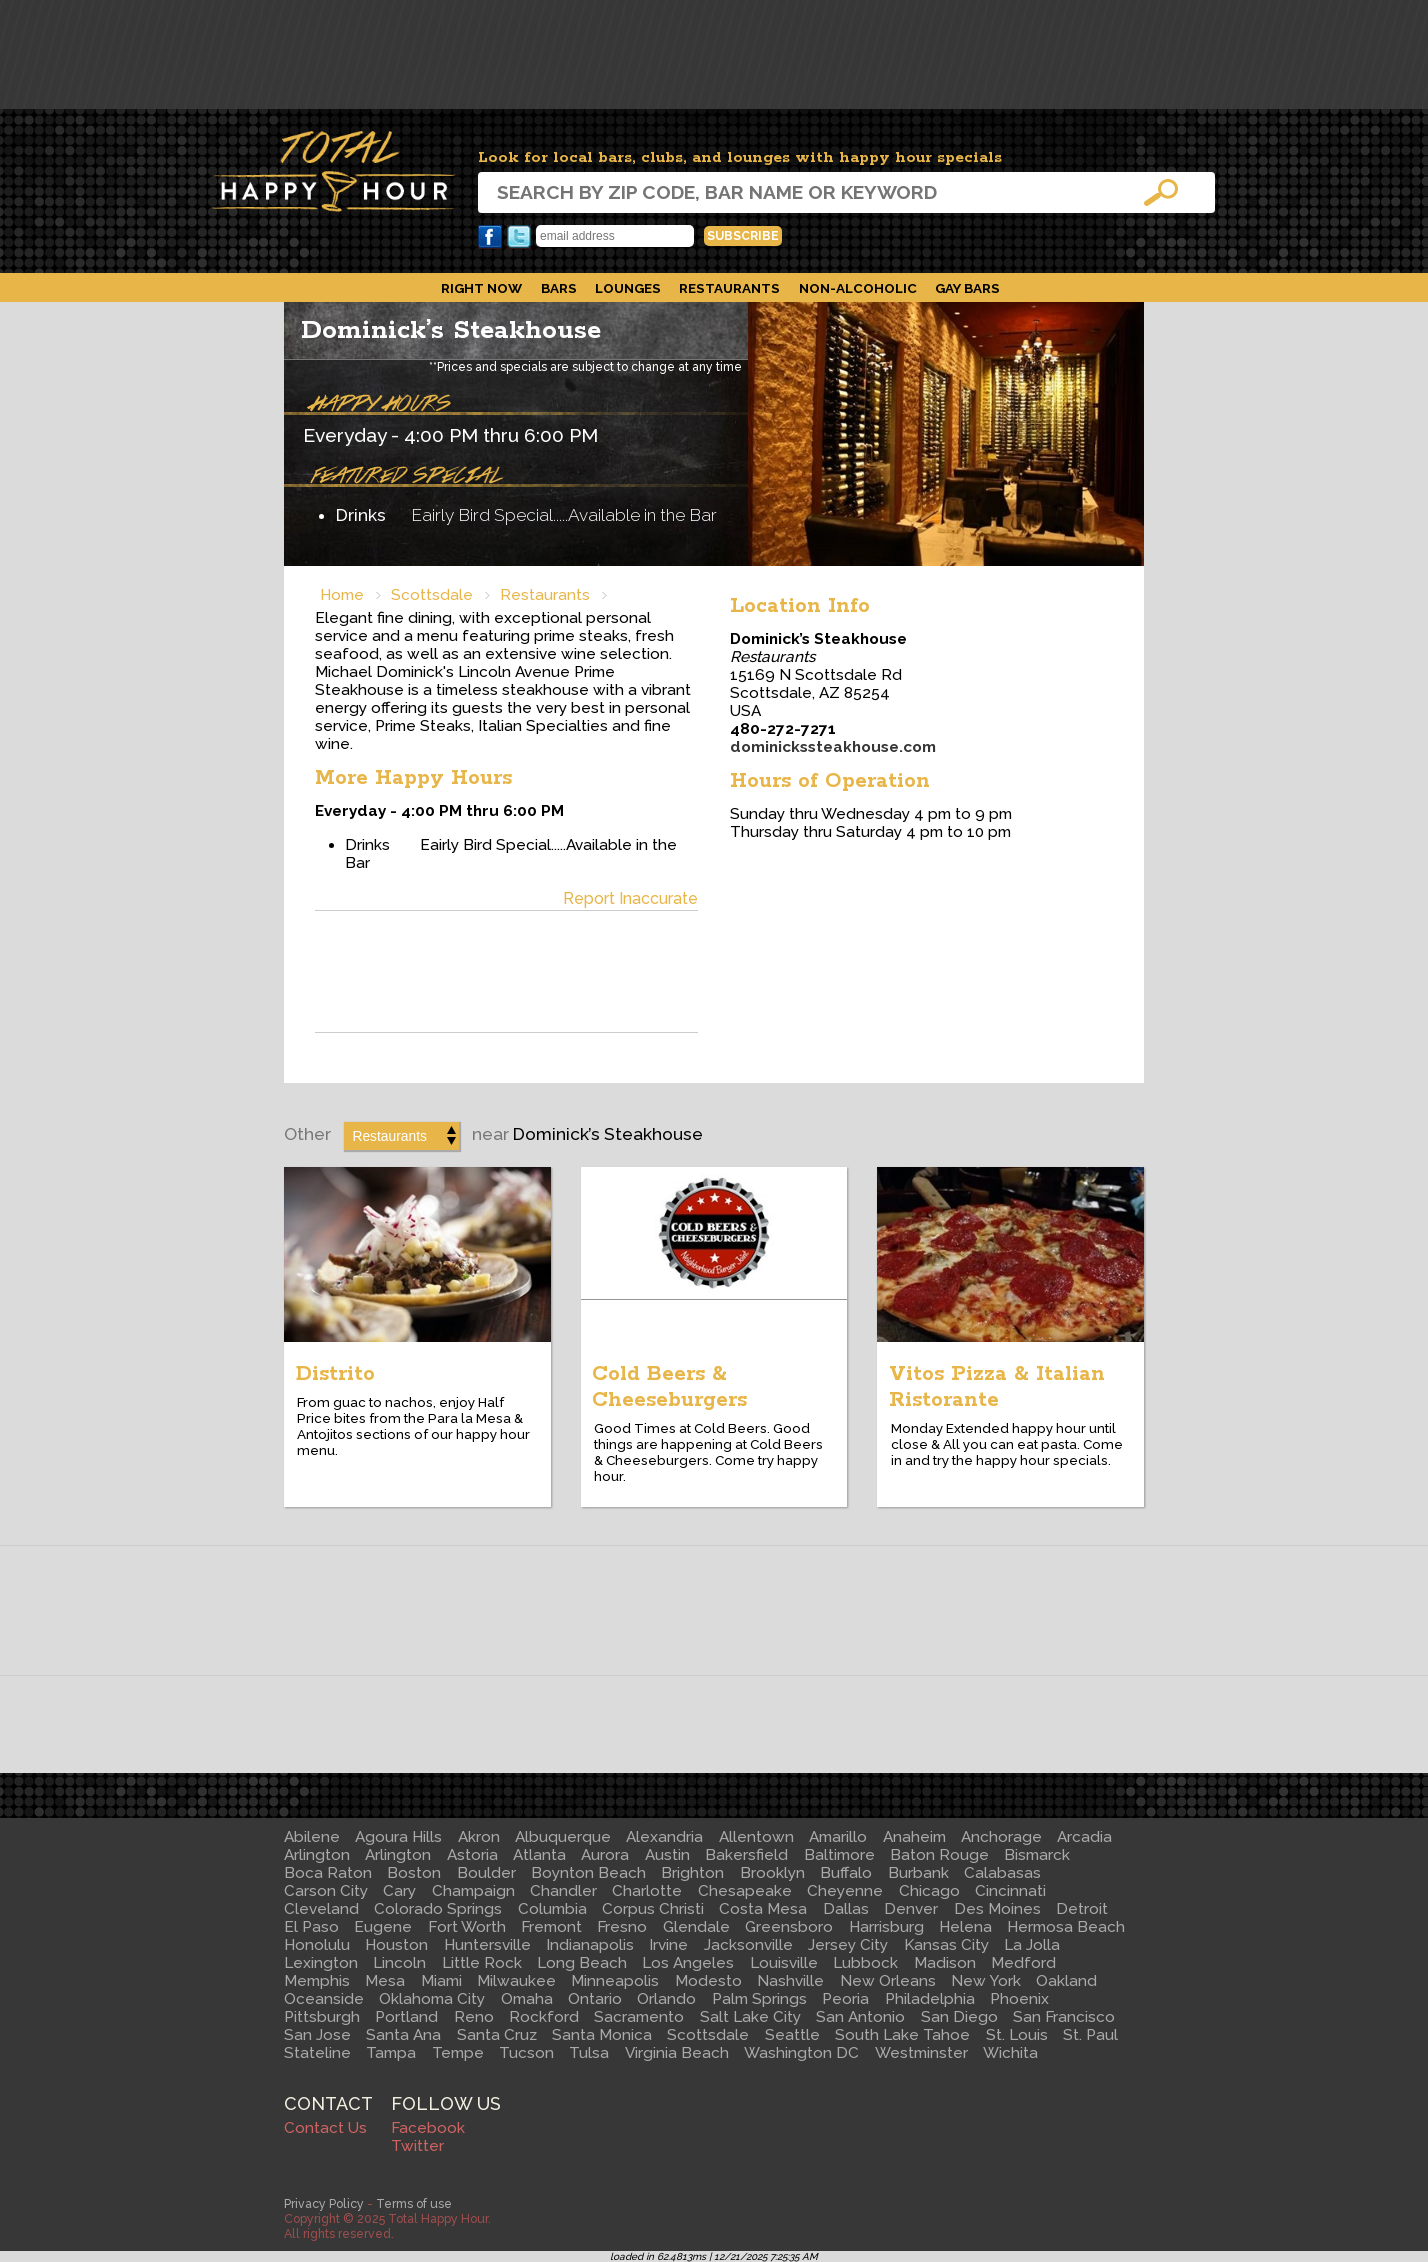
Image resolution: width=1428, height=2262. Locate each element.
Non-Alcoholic (858, 288)
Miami (441, 1981)
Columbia (552, 1909)
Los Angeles (688, 1963)
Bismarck (1037, 1855)
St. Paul (1090, 2035)
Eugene (383, 1927)
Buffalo (846, 1873)
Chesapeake (745, 1891)
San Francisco (1064, 2017)
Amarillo (838, 1837)
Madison (945, 1963)
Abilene (312, 1837)
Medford (1023, 1963)
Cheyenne (845, 1891)
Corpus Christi (653, 1909)
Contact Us (325, 2128)
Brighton (692, 1873)
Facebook (490, 237)
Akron (479, 1837)
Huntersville (487, 1945)
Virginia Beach (677, 2053)
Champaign (473, 1891)
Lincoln (399, 1963)
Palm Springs (759, 1999)
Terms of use (414, 2203)
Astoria (472, 1855)
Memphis (317, 1981)
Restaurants (729, 288)
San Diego (959, 2017)
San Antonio (860, 2017)
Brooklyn (772, 1873)
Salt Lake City (750, 2017)
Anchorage (1001, 1837)
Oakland (1066, 1981)
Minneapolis (615, 1981)
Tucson (526, 2053)
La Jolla (1032, 1945)
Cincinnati (1010, 1891)
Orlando (666, 1999)
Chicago (929, 1891)
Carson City (326, 1891)
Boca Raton (328, 1873)
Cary (399, 1891)
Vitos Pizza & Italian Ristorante (997, 1387)
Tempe (458, 2053)
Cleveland (321, 1909)
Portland (406, 2017)
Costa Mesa (763, 1909)
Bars (559, 288)
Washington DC (801, 2053)
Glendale (696, 1927)
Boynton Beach (588, 1873)
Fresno (622, 1927)
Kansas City (946, 1945)
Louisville (784, 1963)
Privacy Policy (324, 2203)
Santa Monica (602, 2035)
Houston (396, 1945)
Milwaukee (516, 1981)
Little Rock (482, 1963)
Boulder (486, 1873)
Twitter (519, 237)
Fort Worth (467, 1927)
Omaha (527, 1999)
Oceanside (324, 1999)
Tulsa (589, 2053)
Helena (965, 1927)
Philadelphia (930, 1999)
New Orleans (888, 1981)
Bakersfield (746, 1855)
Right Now (481, 288)
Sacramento (639, 2017)
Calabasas (1002, 1873)
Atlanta (539, 1855)
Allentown (756, 1837)
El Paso (311, 1927)
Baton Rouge (939, 1855)
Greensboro (789, 1927)
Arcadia (1084, 1837)
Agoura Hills (398, 1837)
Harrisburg (886, 1927)
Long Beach (582, 1963)
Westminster (921, 2053)
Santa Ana (403, 2035)
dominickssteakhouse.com (833, 747)
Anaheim (914, 1837)
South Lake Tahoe (902, 2035)
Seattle (792, 2035)
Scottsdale (432, 595)
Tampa (391, 2053)
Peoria (845, 1999)
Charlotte (647, 1891)
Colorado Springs (438, 1909)
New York (986, 1981)
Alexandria (664, 1837)
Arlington (317, 1855)
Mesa (385, 1981)
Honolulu (317, 1945)
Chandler (563, 1891)
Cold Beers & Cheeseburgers (669, 1387)
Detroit (1082, 1909)
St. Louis (1017, 2035)
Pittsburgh (322, 2017)
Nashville (790, 1981)
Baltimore (839, 1855)
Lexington (321, 1963)
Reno (474, 2017)
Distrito (335, 1374)
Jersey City (848, 1945)
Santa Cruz (497, 2035)
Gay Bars (967, 288)
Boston (414, 1873)
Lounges (628, 288)
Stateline (317, 2053)
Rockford (544, 2017)
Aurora (605, 1855)
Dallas (846, 1909)
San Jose (317, 2035)
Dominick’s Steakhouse (451, 330)
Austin (667, 1855)
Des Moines (997, 1909)
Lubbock (865, 1963)
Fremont (551, 1927)
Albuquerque (563, 1837)
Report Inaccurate (630, 898)
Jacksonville (748, 1945)
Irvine (668, 1945)
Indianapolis (590, 1945)
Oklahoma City (432, 1999)
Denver (911, 1909)
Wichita (1010, 2053)
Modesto (708, 1981)
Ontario (595, 1999)
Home (342, 595)
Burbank (918, 1873)
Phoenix (1019, 1999)
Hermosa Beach (1066, 1927)
